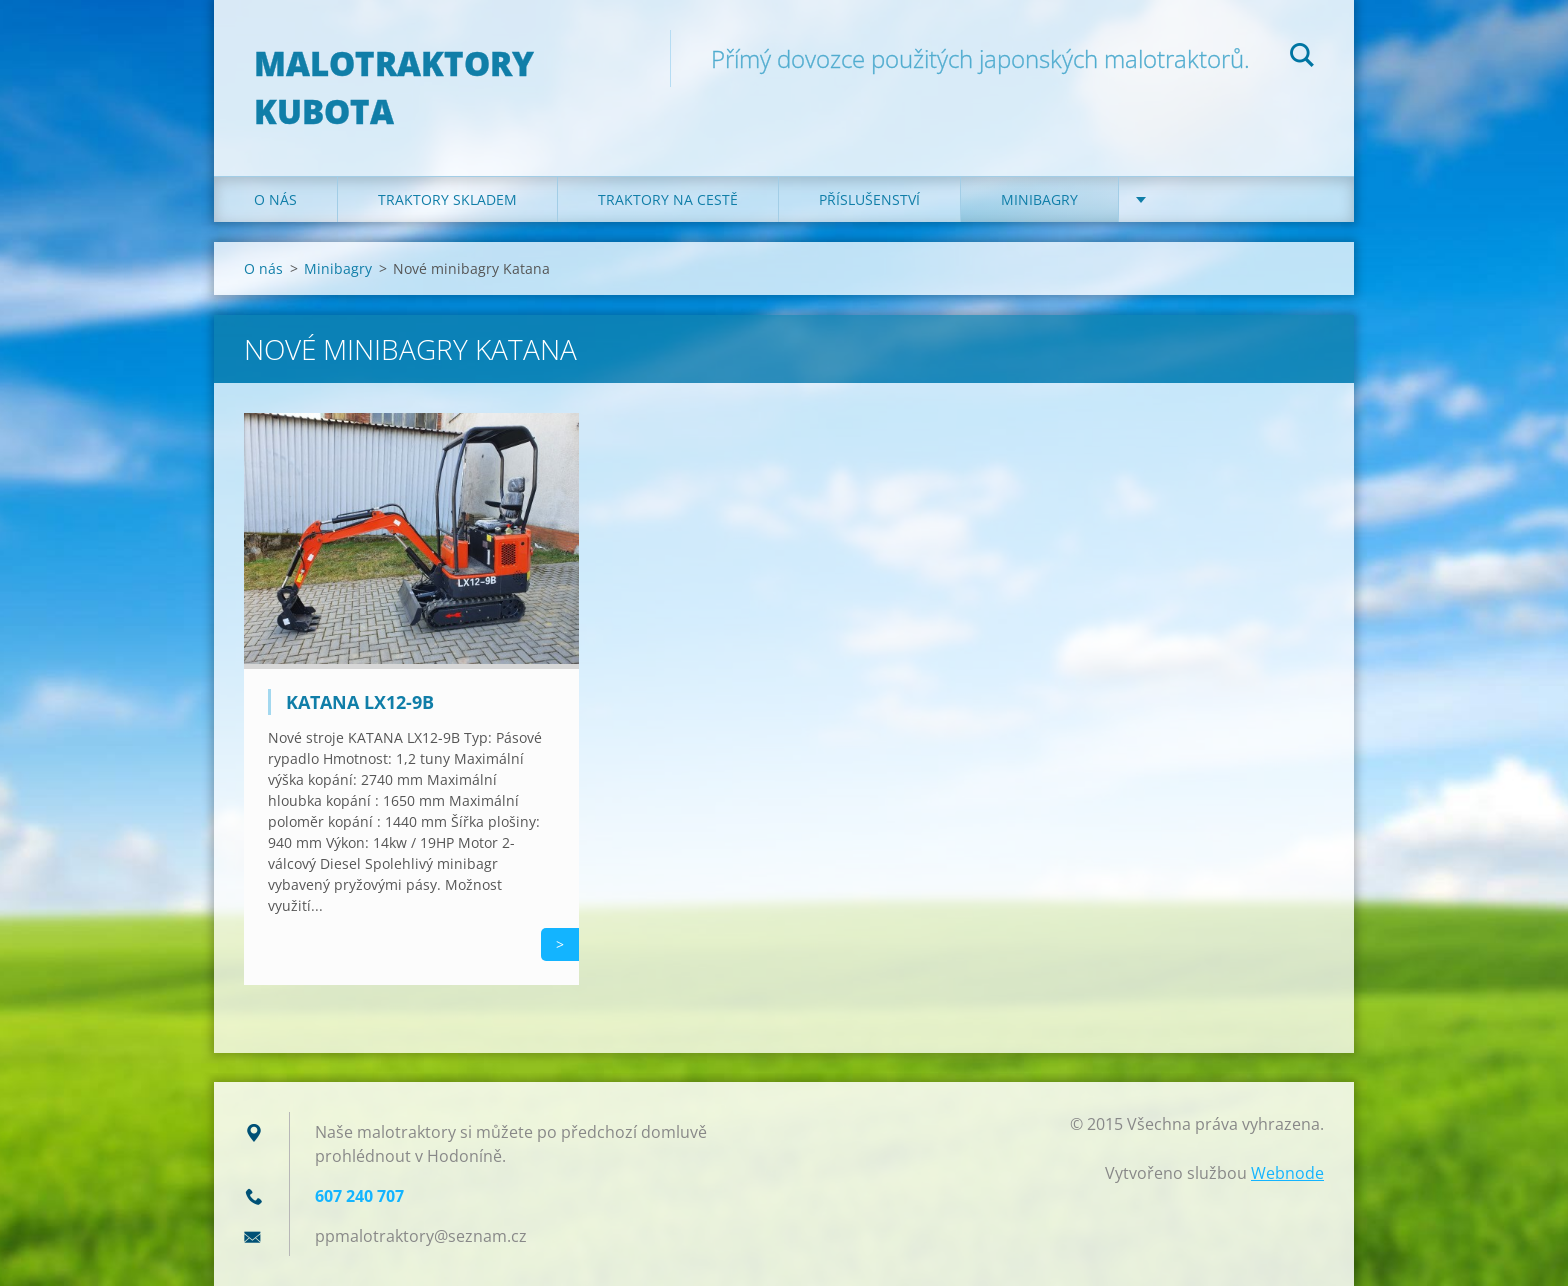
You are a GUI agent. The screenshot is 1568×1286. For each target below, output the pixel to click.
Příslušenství (869, 199)
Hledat (1302, 58)
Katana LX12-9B (360, 702)
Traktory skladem (447, 199)
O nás (275, 199)
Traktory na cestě (668, 199)
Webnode (1287, 1173)
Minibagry (1039, 199)
